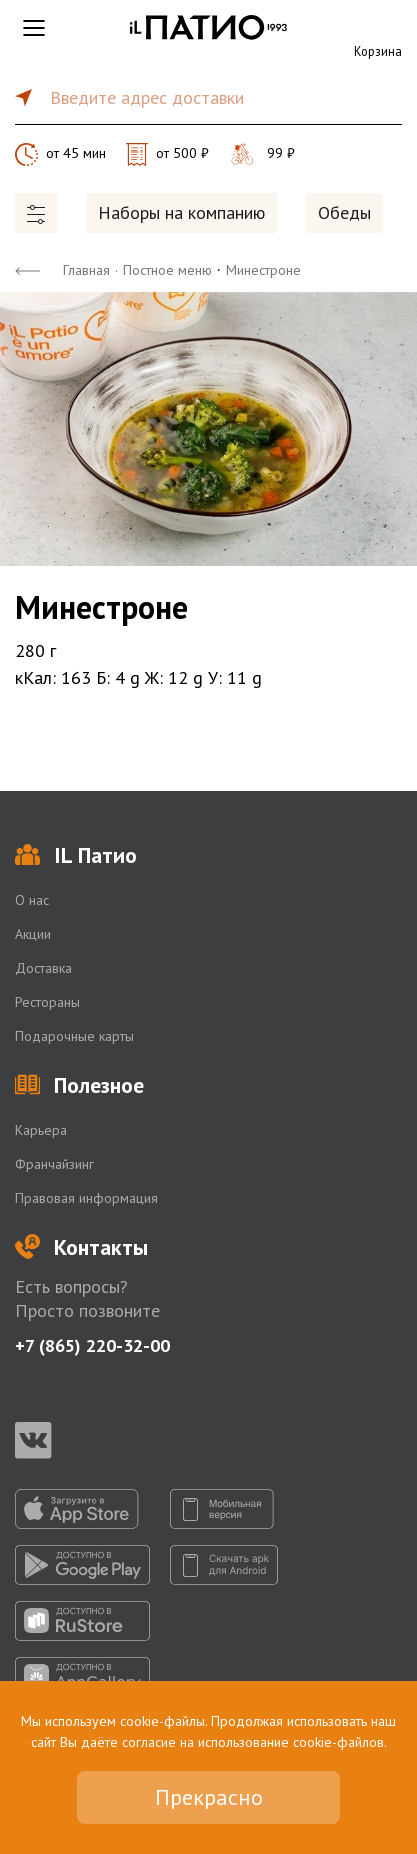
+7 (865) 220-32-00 (92, 1345)
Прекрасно (209, 1797)
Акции (33, 934)
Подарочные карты (74, 1036)
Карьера (41, 1130)
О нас (32, 900)
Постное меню (167, 270)
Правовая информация (86, 1198)
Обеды (344, 212)
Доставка (43, 968)
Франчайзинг (54, 1164)
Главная (86, 270)
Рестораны (47, 1002)
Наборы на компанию (181, 212)
